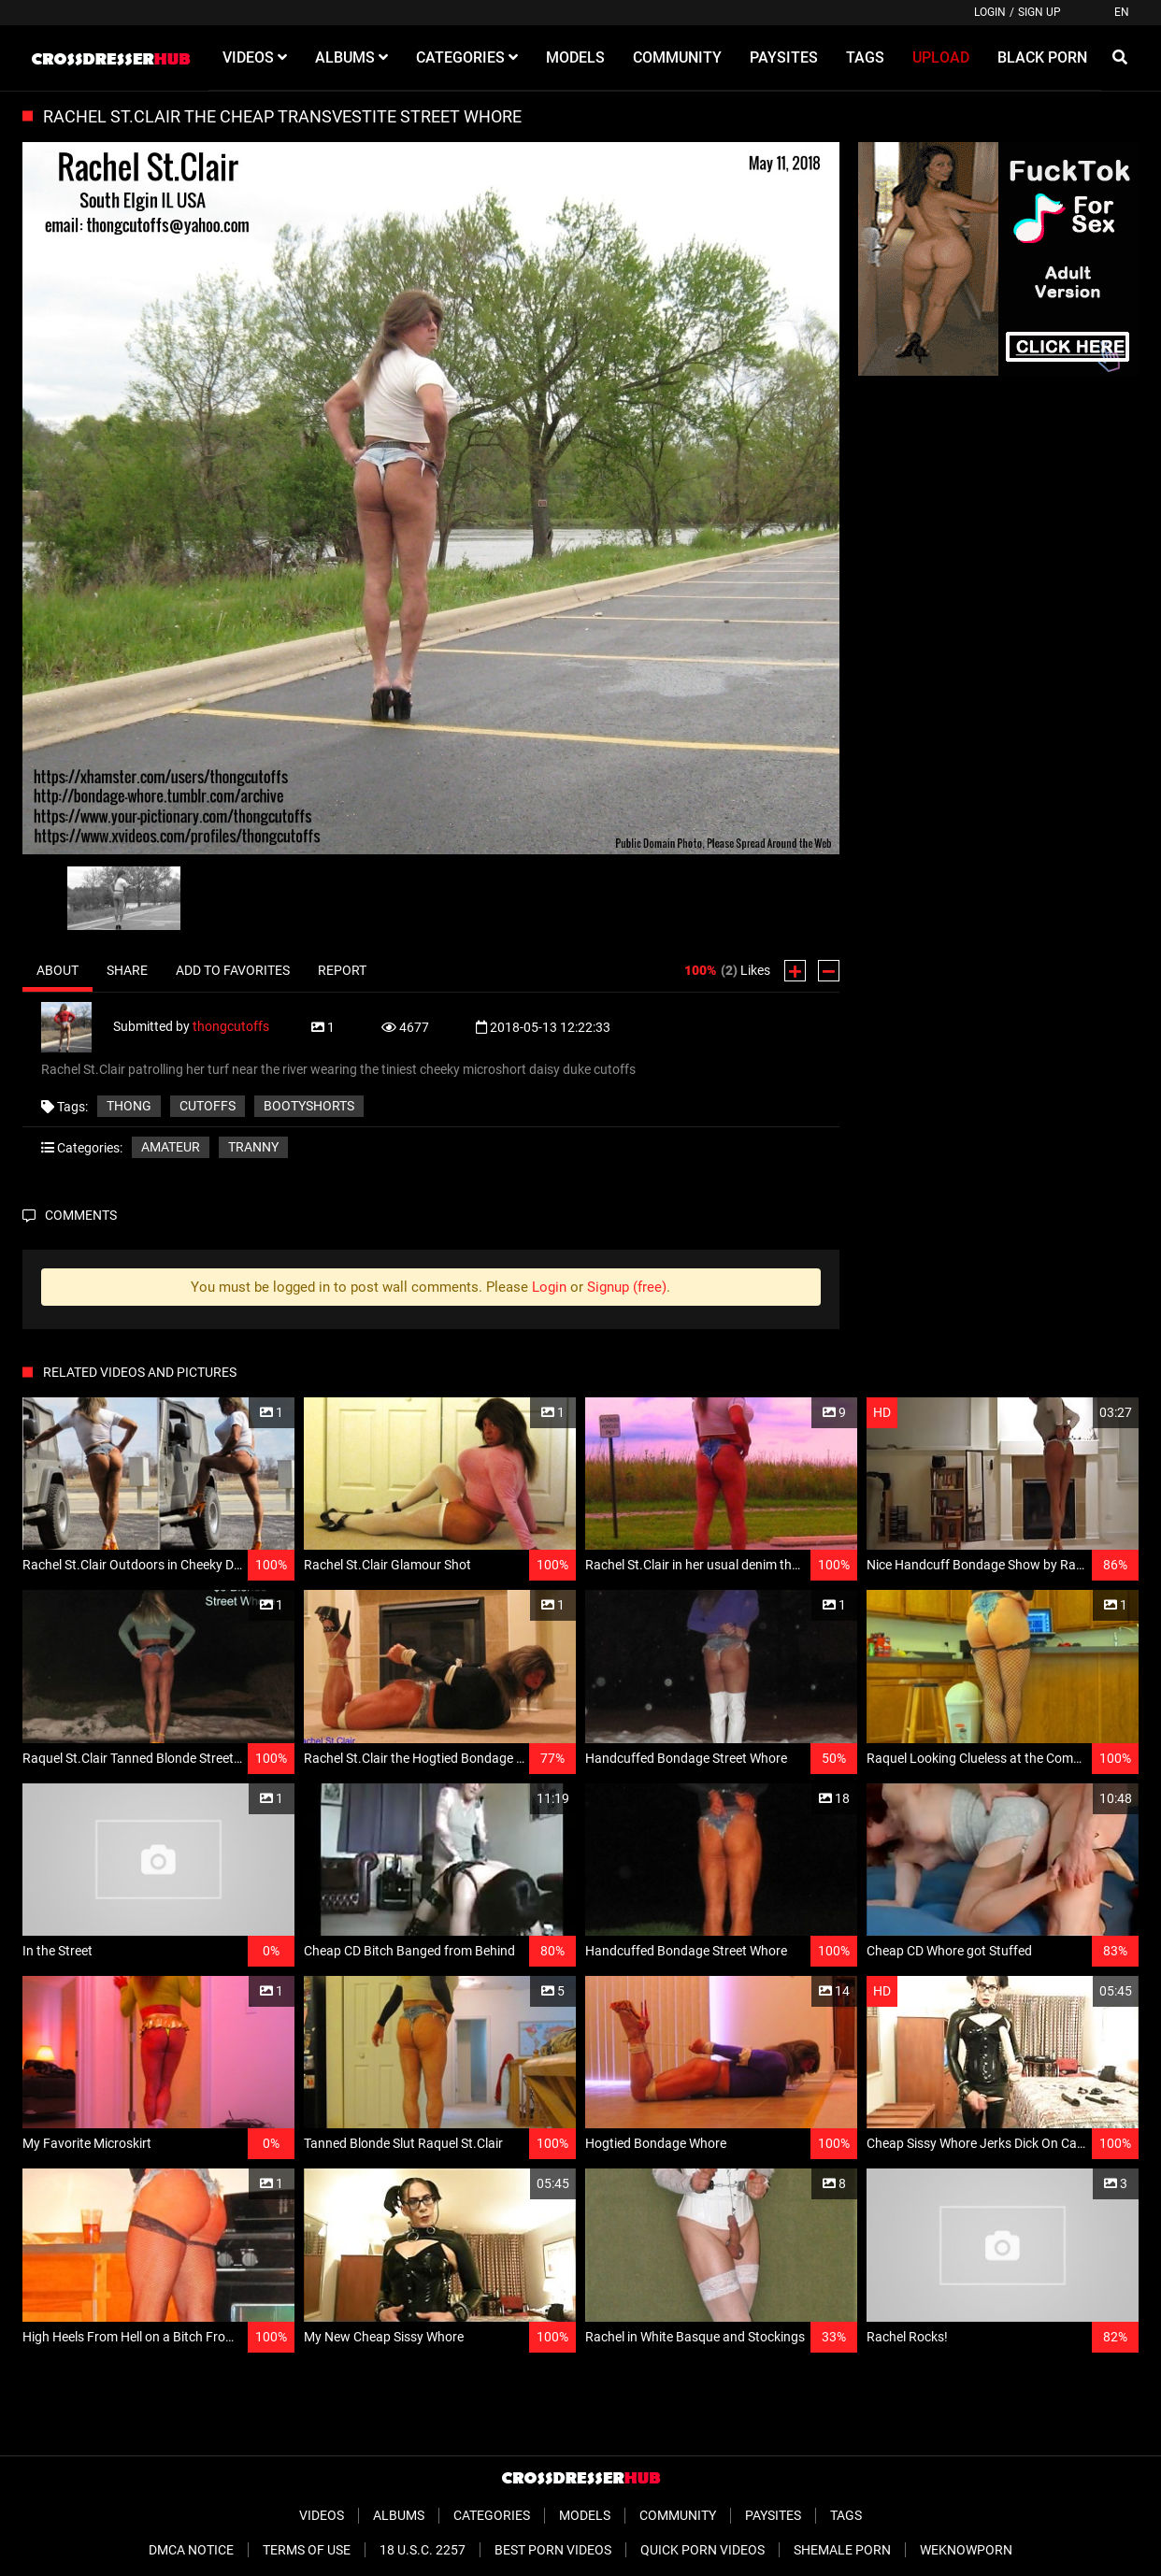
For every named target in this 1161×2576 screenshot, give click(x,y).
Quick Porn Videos (702, 2549)
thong (129, 1105)
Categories (491, 2515)
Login (990, 12)
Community (677, 2515)
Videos (321, 2515)
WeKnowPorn (966, 2549)
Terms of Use (307, 2549)
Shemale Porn (842, 2549)
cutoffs (207, 1105)
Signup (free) (626, 1287)
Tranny (253, 1146)
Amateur (170, 1146)
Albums (398, 2515)
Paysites (773, 2515)
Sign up (1039, 12)
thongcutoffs (231, 1026)
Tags (846, 2515)
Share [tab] (127, 970)
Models (584, 2515)
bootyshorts (309, 1105)
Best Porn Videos (552, 2549)
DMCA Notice (191, 2549)
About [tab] (57, 970)
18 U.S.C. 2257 (423, 2549)
